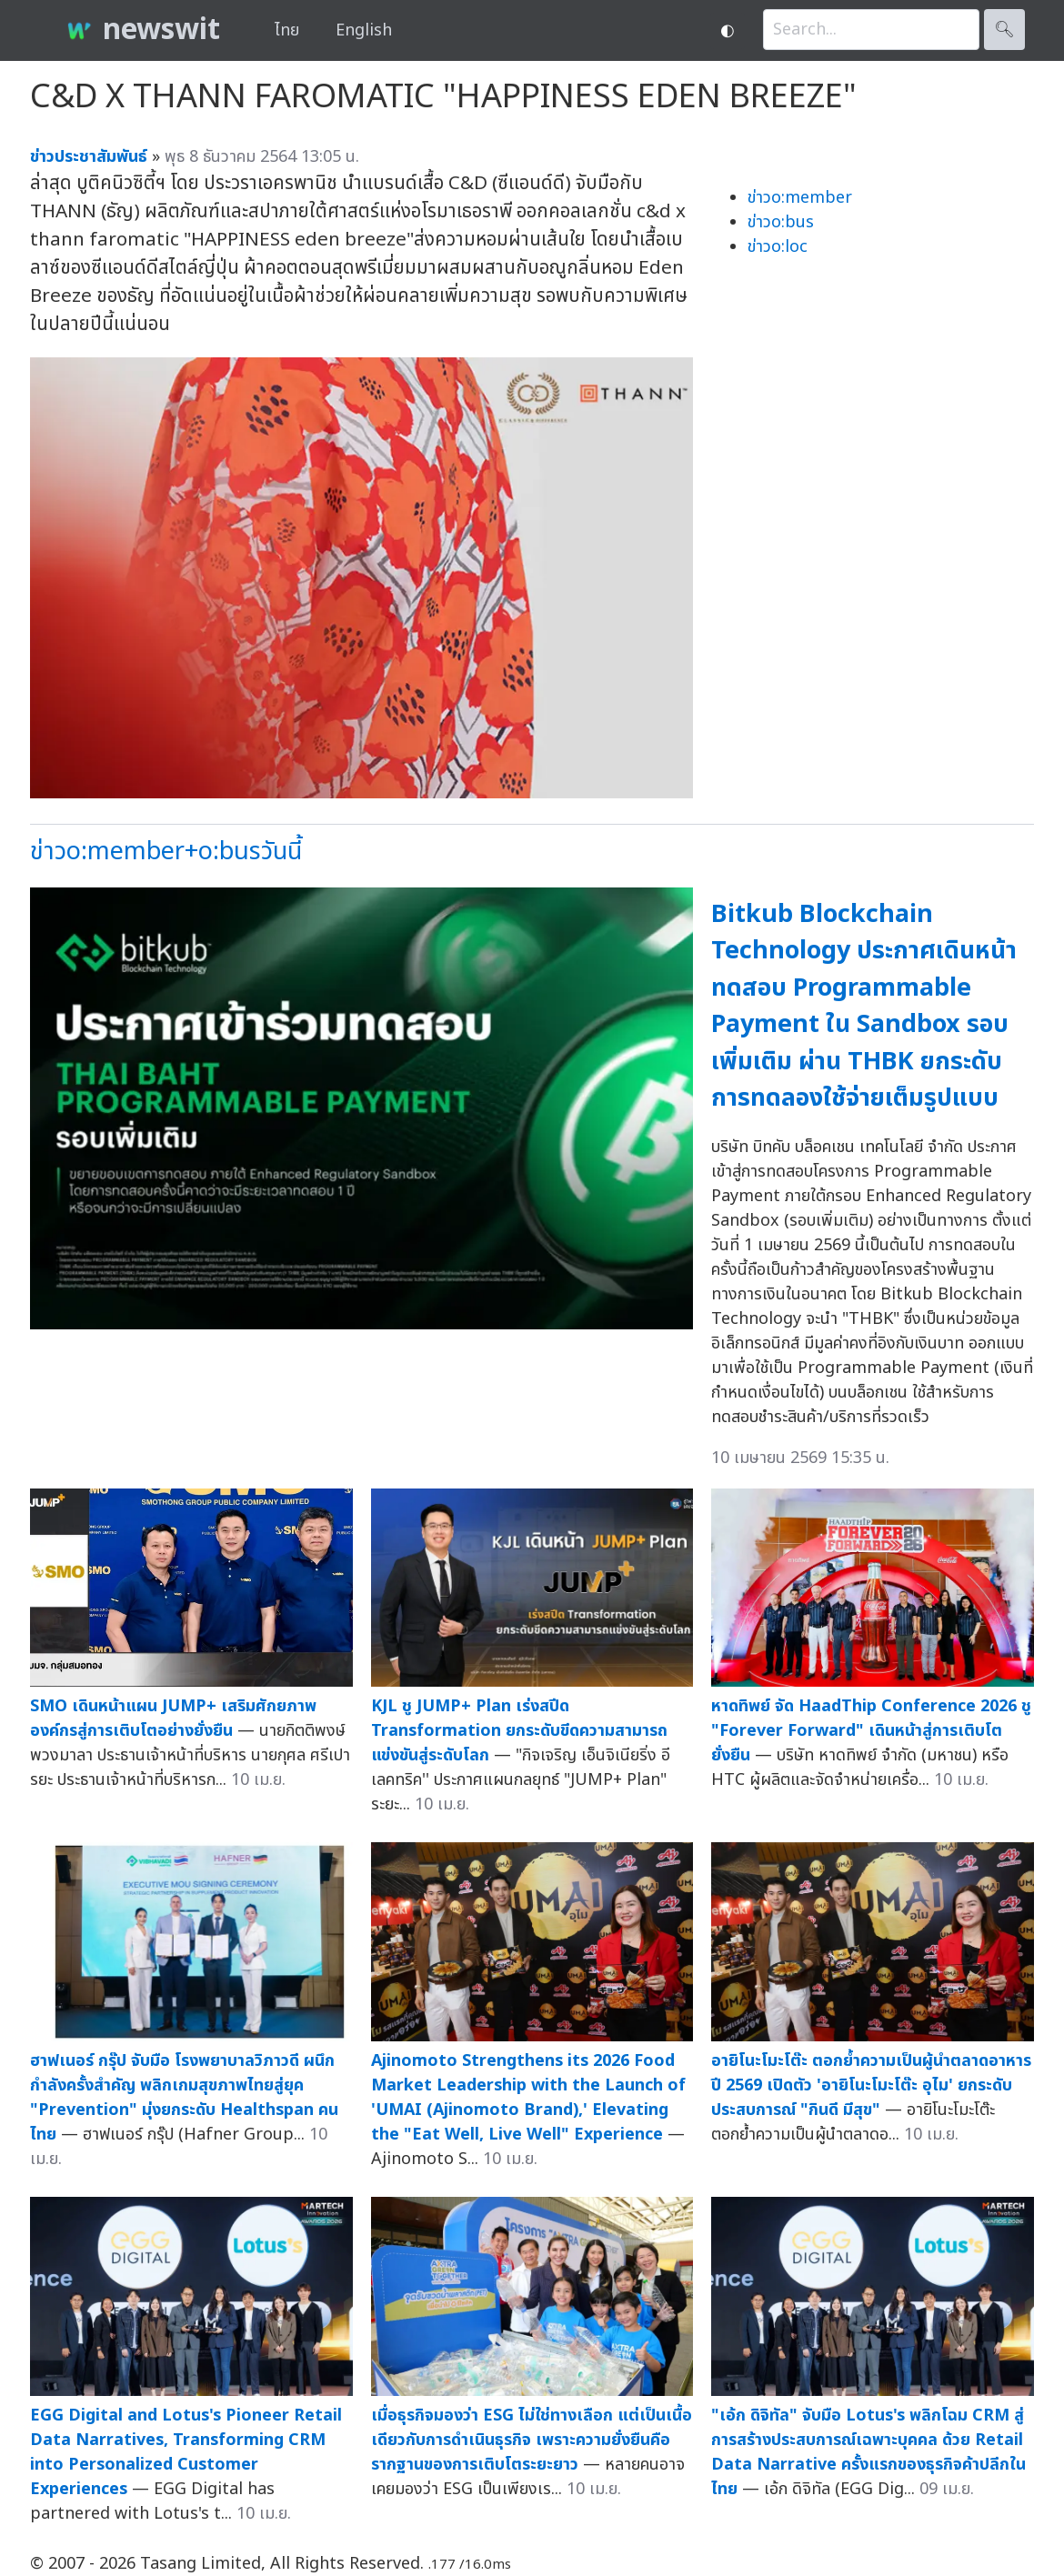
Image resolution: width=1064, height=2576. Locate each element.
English (364, 30)
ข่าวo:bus (781, 222)
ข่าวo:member (800, 197)
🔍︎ (1004, 29)
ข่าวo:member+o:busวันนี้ (166, 851)
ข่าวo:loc (778, 247)
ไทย (287, 30)
